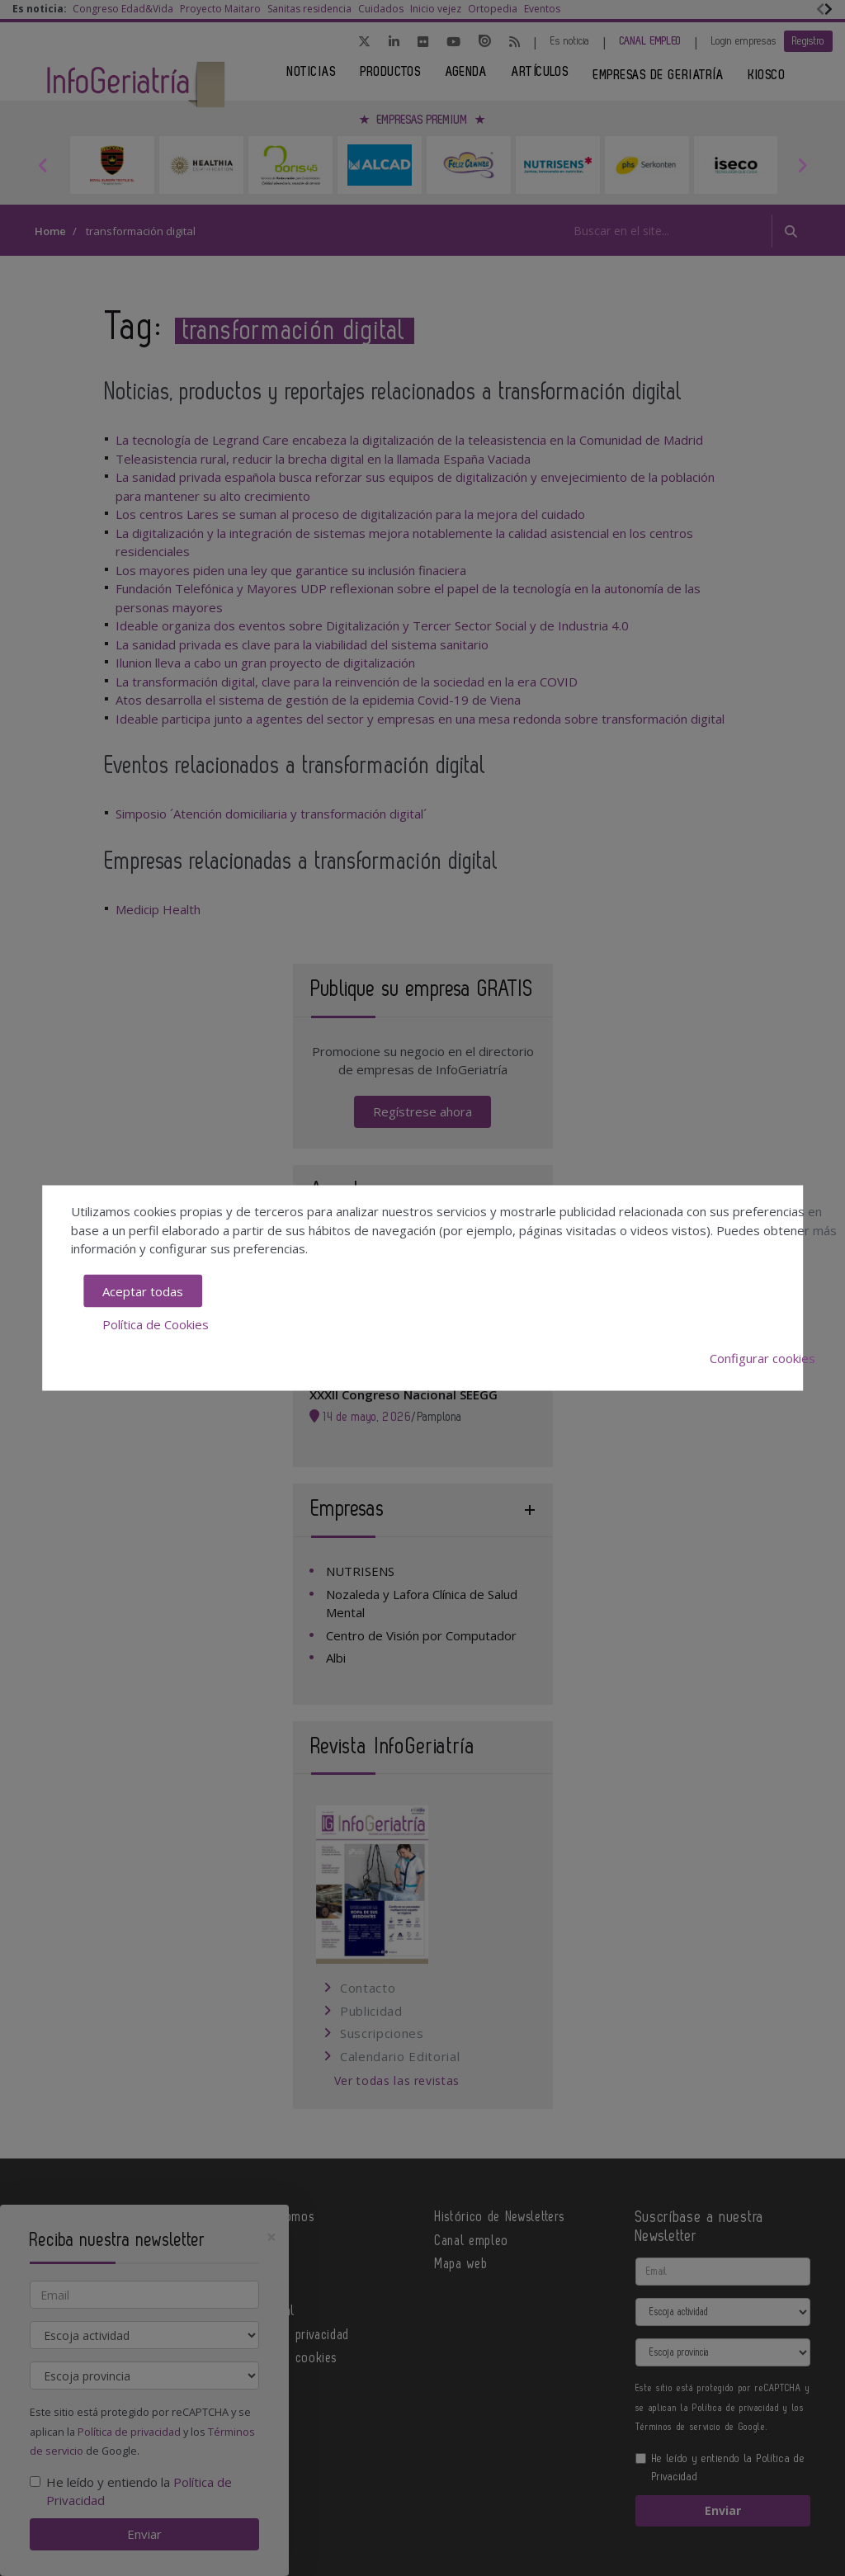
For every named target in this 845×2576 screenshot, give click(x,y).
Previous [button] (43, 165)
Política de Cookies (155, 1324)
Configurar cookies (762, 1357)
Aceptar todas (142, 1290)
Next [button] (802, 165)
